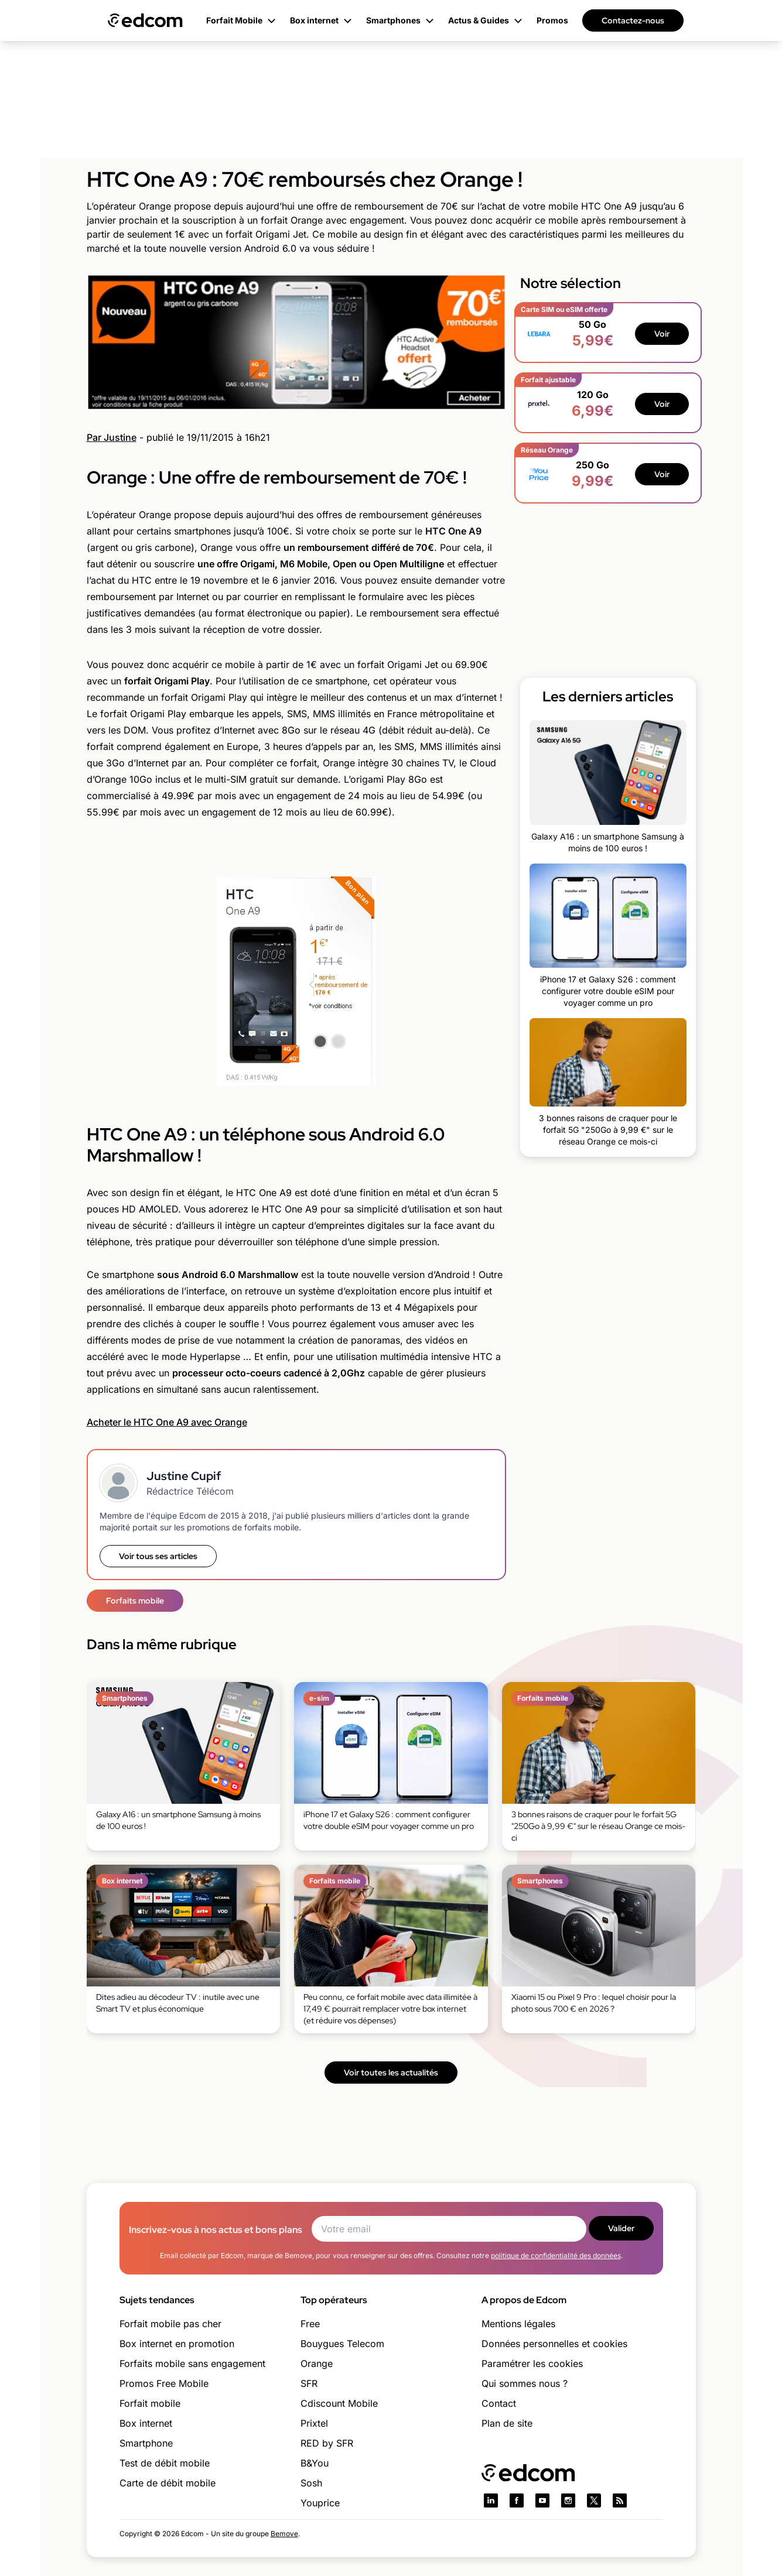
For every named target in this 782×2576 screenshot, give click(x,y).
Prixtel (314, 2423)
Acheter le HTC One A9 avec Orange (167, 1422)
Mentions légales (518, 2324)
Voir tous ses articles (158, 1556)
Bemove (284, 2533)
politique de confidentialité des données (556, 2255)
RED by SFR (326, 2443)
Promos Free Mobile (164, 2383)
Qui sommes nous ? (525, 2383)
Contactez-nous (633, 20)
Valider (621, 2228)
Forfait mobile (149, 2403)
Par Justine (111, 437)
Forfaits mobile (135, 1600)
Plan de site (507, 2423)
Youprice (320, 2503)
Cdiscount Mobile (339, 2403)
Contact (499, 2403)
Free (310, 2324)
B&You (314, 2463)
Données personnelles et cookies (554, 2343)
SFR (308, 2383)
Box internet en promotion (176, 2343)
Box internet (145, 2423)
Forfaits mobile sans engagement (192, 2363)
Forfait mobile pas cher (170, 2324)
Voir (662, 333)
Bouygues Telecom (342, 2343)
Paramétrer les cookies (532, 2363)
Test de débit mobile (164, 2463)
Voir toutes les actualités (391, 2072)
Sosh (311, 2483)
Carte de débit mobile (167, 2483)
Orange (316, 2363)
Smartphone (146, 2443)
